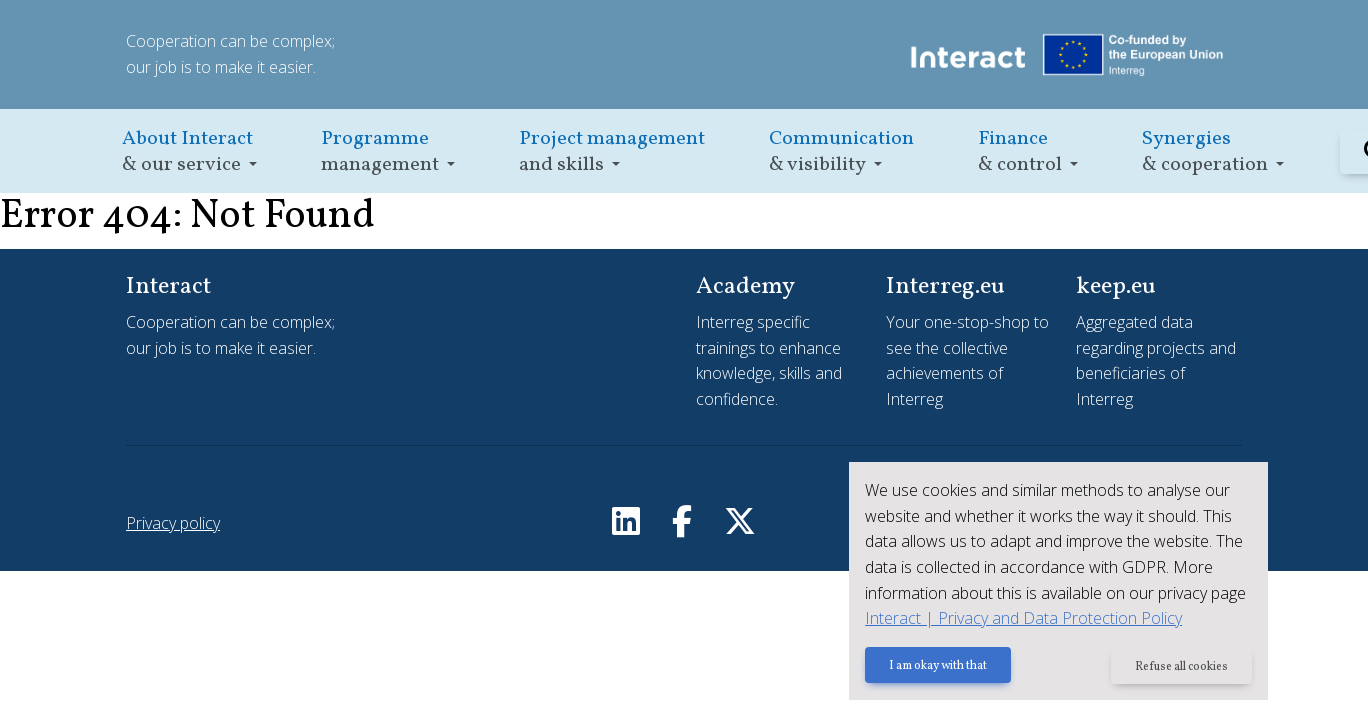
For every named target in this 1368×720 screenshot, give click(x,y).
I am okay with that (937, 667)
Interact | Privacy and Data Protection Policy (1022, 618)
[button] (189, 151)
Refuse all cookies (1181, 667)
